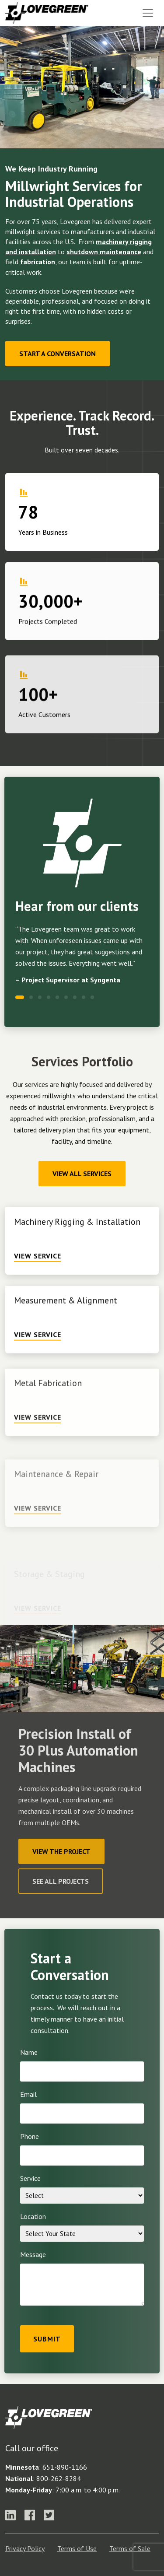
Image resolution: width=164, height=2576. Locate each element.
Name (29, 2052)
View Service (37, 1285)
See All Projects (60, 1881)
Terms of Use (77, 2548)
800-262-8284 (58, 2478)
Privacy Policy (25, 2548)
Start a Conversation (57, 353)
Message (33, 2254)
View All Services (82, 1173)
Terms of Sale (129, 2548)
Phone (29, 2136)
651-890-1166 (64, 2467)
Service (30, 2178)
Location (33, 2216)
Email (28, 2094)
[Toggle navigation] (148, 13)
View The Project (61, 1851)
